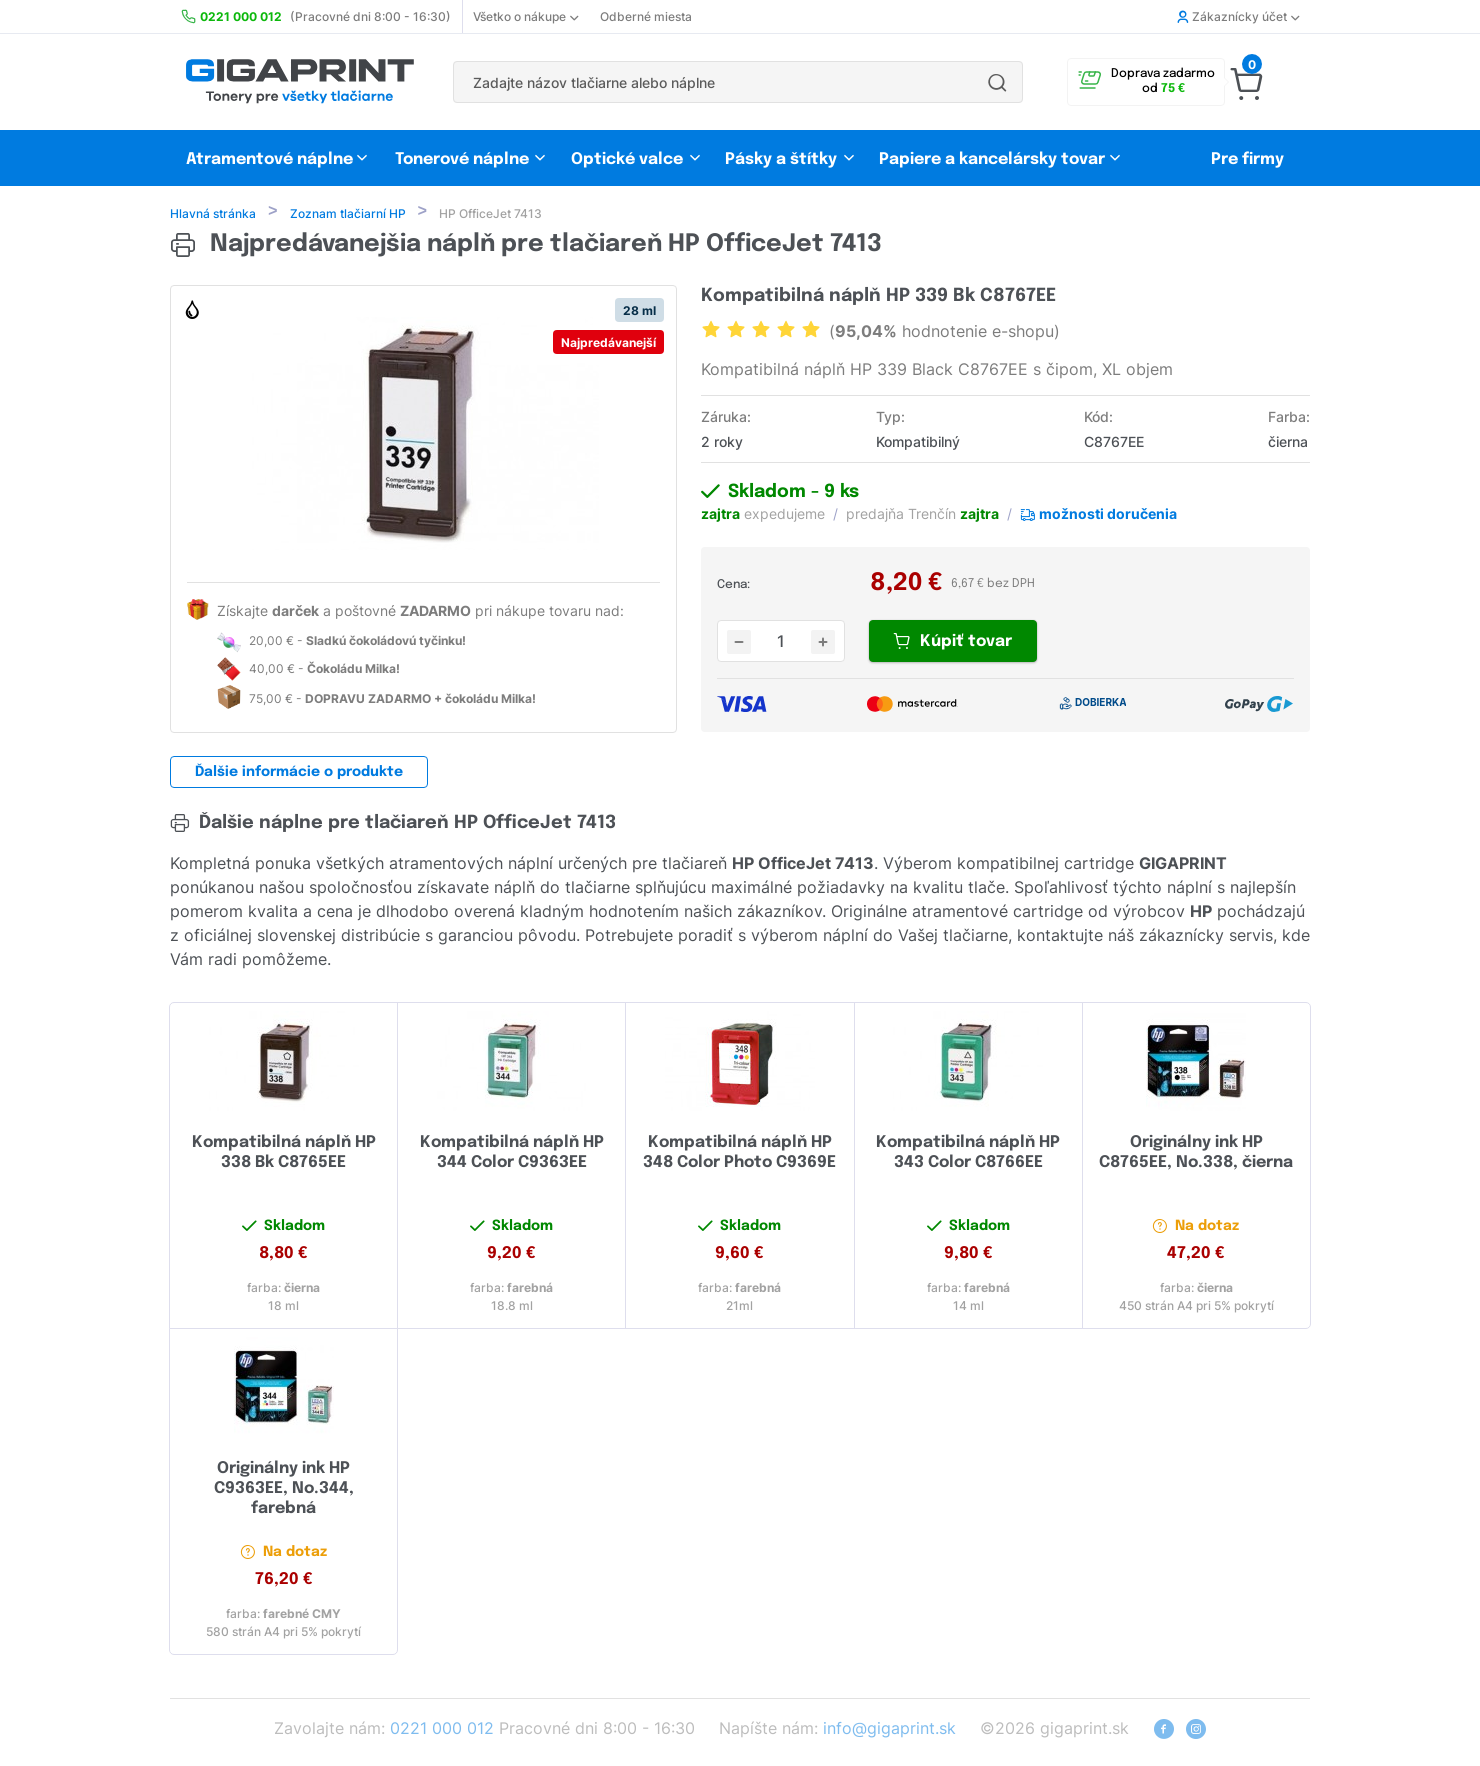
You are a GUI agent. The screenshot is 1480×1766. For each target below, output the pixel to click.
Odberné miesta (646, 16)
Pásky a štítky (781, 159)
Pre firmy (1247, 159)
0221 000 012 (442, 1730)
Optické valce (627, 159)
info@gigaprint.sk (889, 1730)
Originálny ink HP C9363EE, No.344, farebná (284, 1490)
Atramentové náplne (269, 159)
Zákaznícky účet (1238, 16)
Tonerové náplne (462, 159)
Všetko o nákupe (525, 16)
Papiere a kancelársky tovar (994, 159)
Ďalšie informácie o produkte (299, 774)
